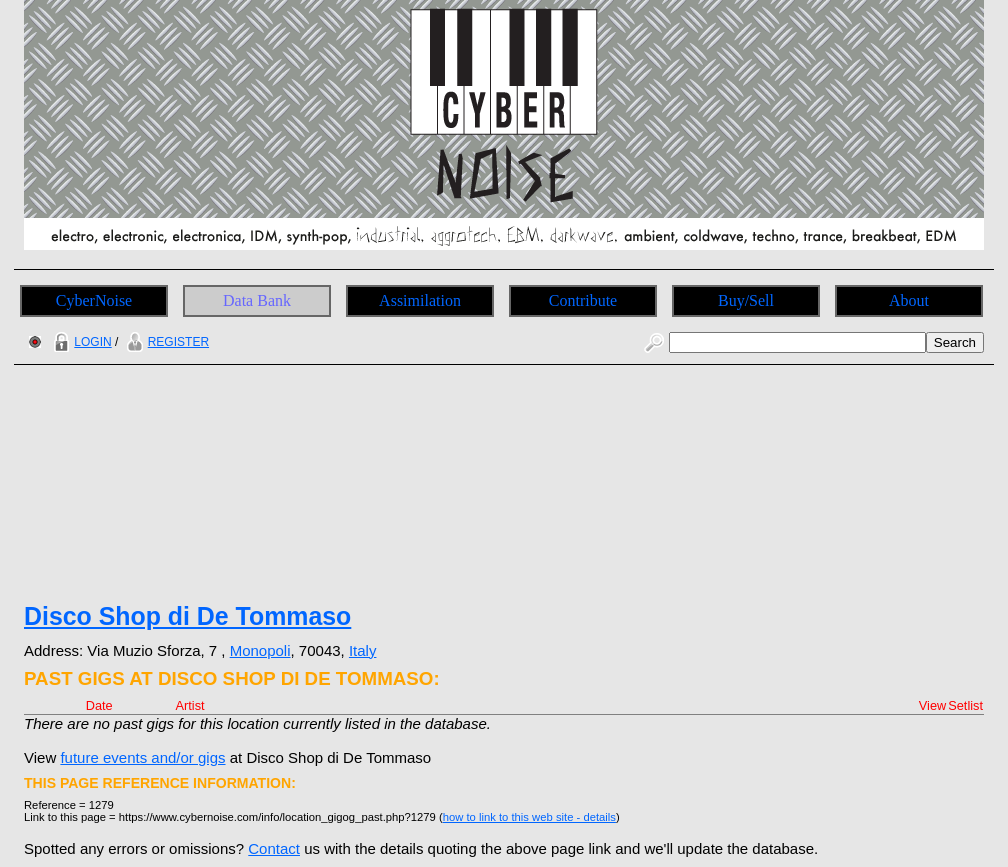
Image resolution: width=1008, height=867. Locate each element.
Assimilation (420, 300)
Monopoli (260, 650)
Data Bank (257, 300)
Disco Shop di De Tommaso (187, 616)
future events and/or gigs (142, 757)
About (909, 300)
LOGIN (80, 342)
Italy (363, 650)
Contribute (583, 300)
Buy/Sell (746, 300)
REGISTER (165, 342)
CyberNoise (94, 300)
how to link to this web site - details (529, 817)
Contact (274, 848)
